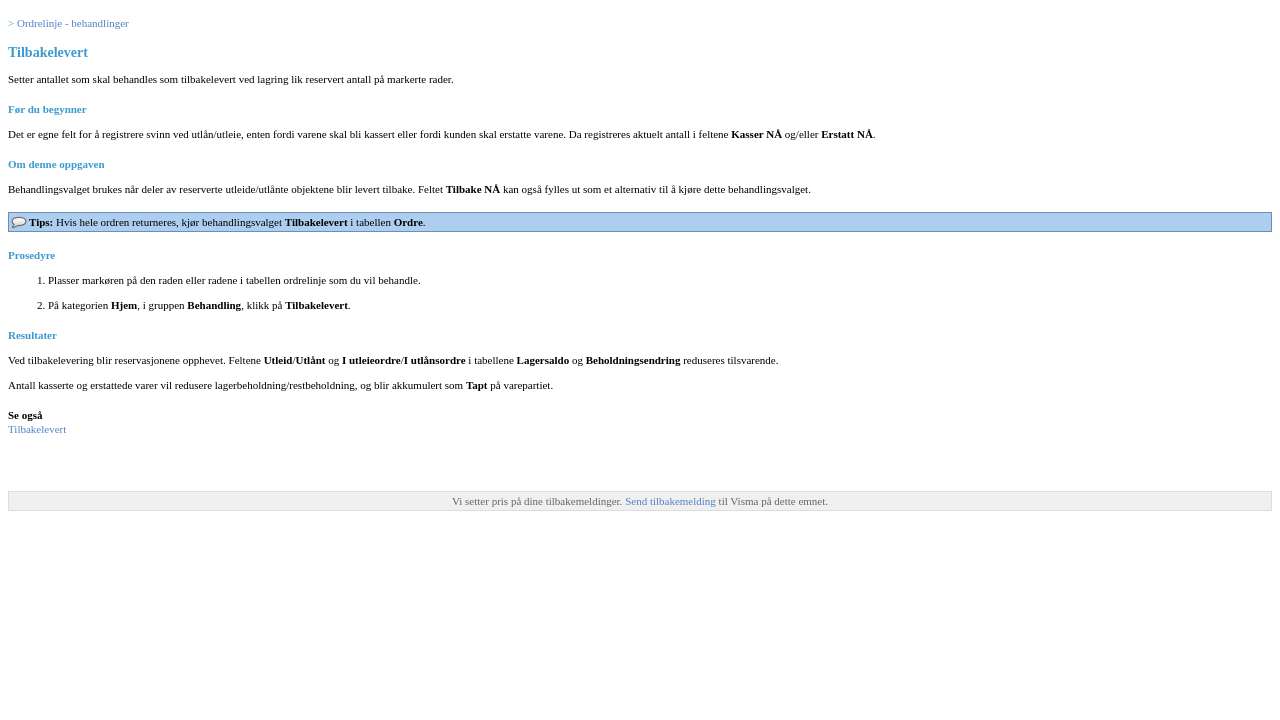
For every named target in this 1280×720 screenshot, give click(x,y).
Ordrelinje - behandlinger (73, 23)
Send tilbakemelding (671, 501)
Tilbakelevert (37, 429)
